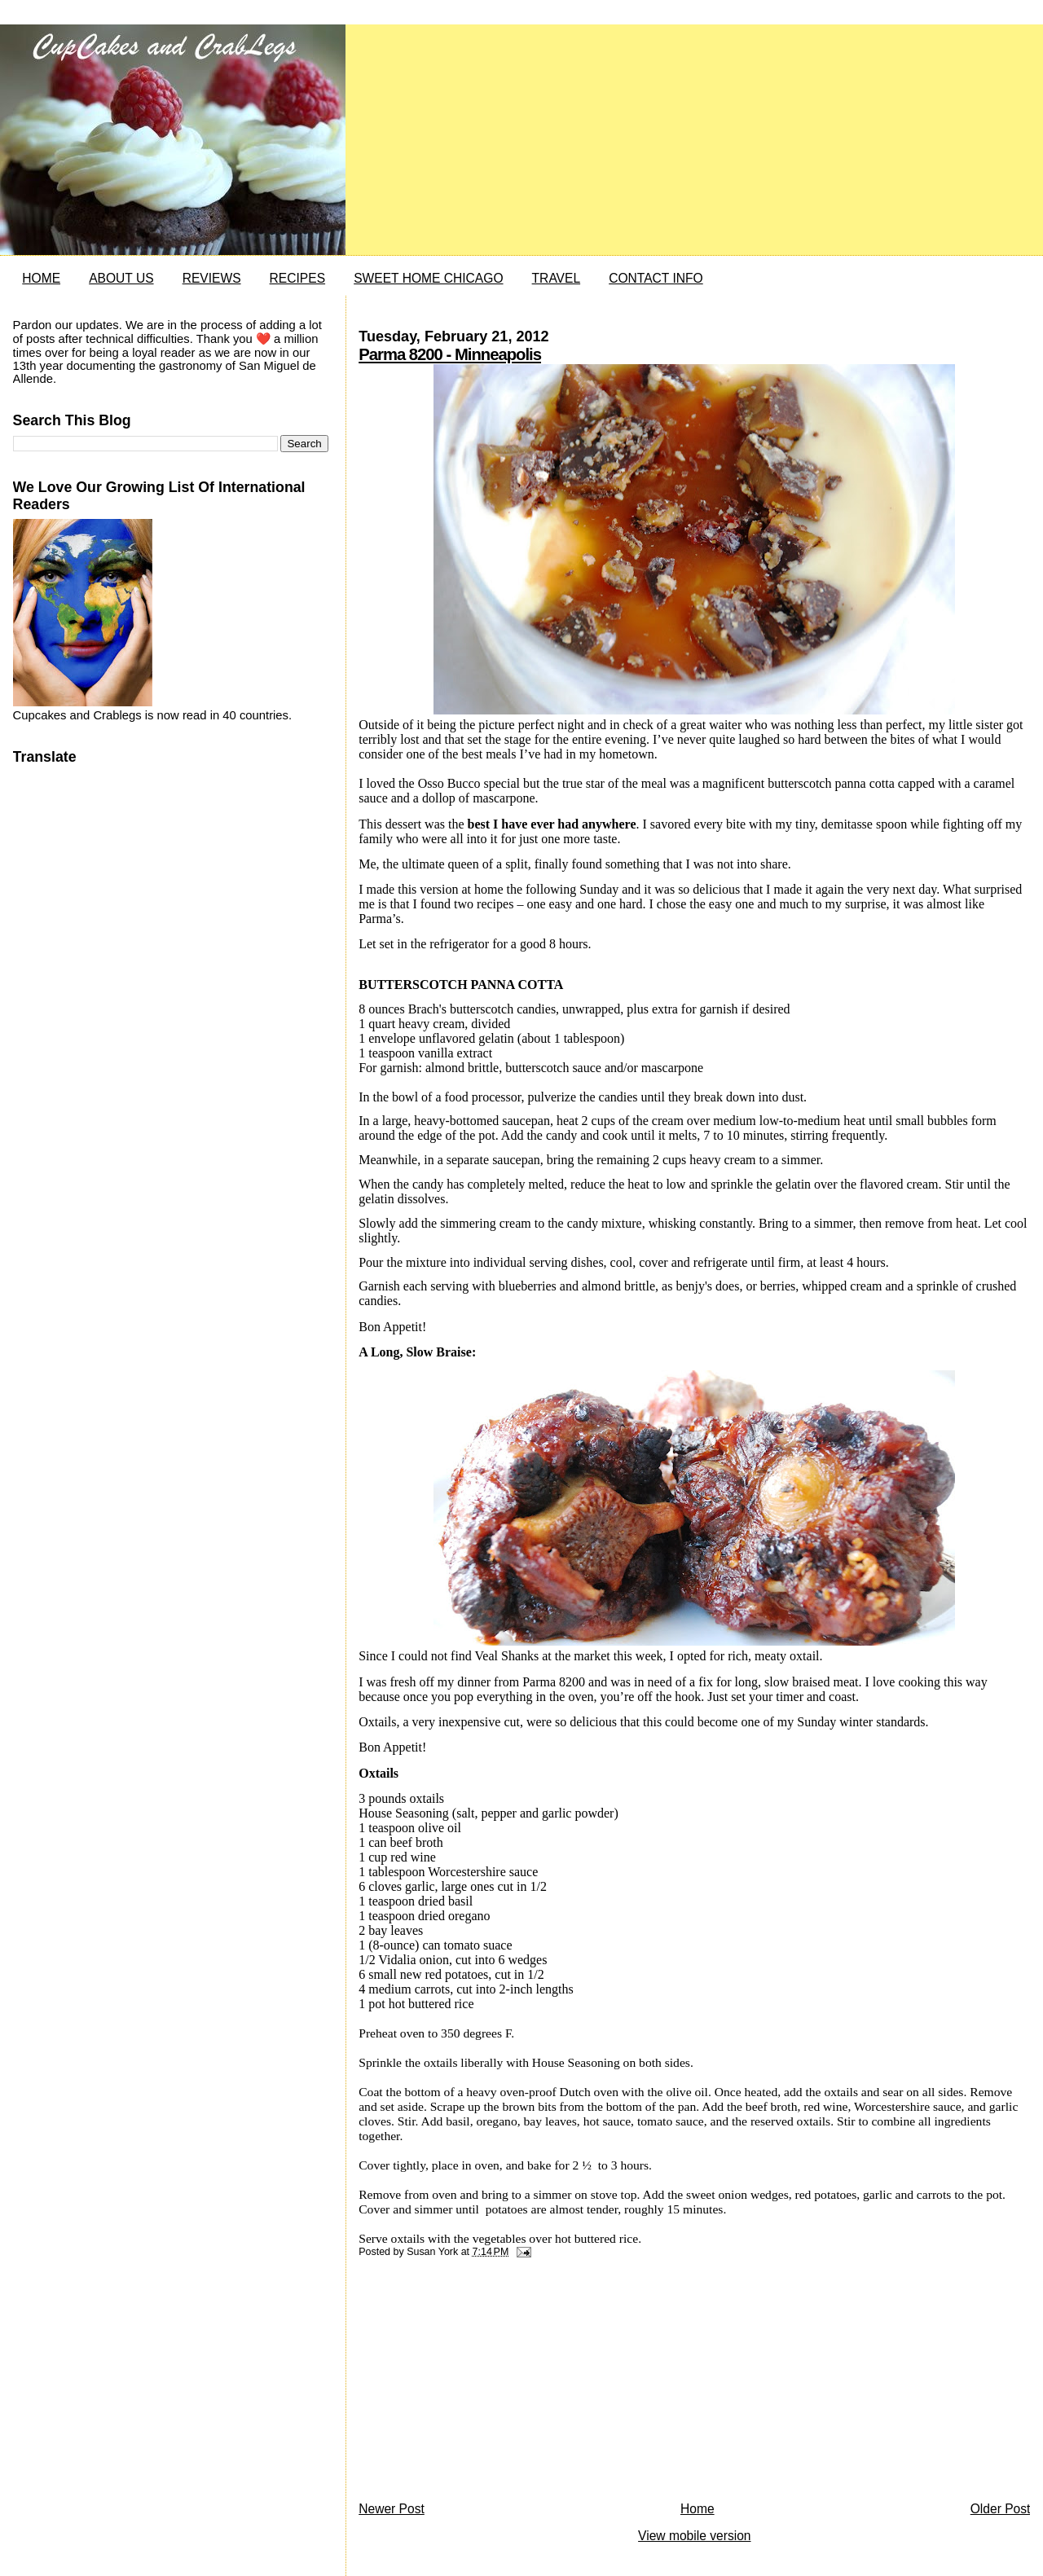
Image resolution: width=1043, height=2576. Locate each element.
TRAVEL (556, 278)
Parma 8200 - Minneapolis (450, 354)
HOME (41, 278)
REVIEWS (212, 278)
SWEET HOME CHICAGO (428, 278)
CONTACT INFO (656, 278)
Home (697, 2509)
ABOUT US (121, 278)
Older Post (1000, 2509)
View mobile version (694, 2536)
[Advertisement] (481, 2384)
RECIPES (297, 278)
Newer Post (392, 2509)
